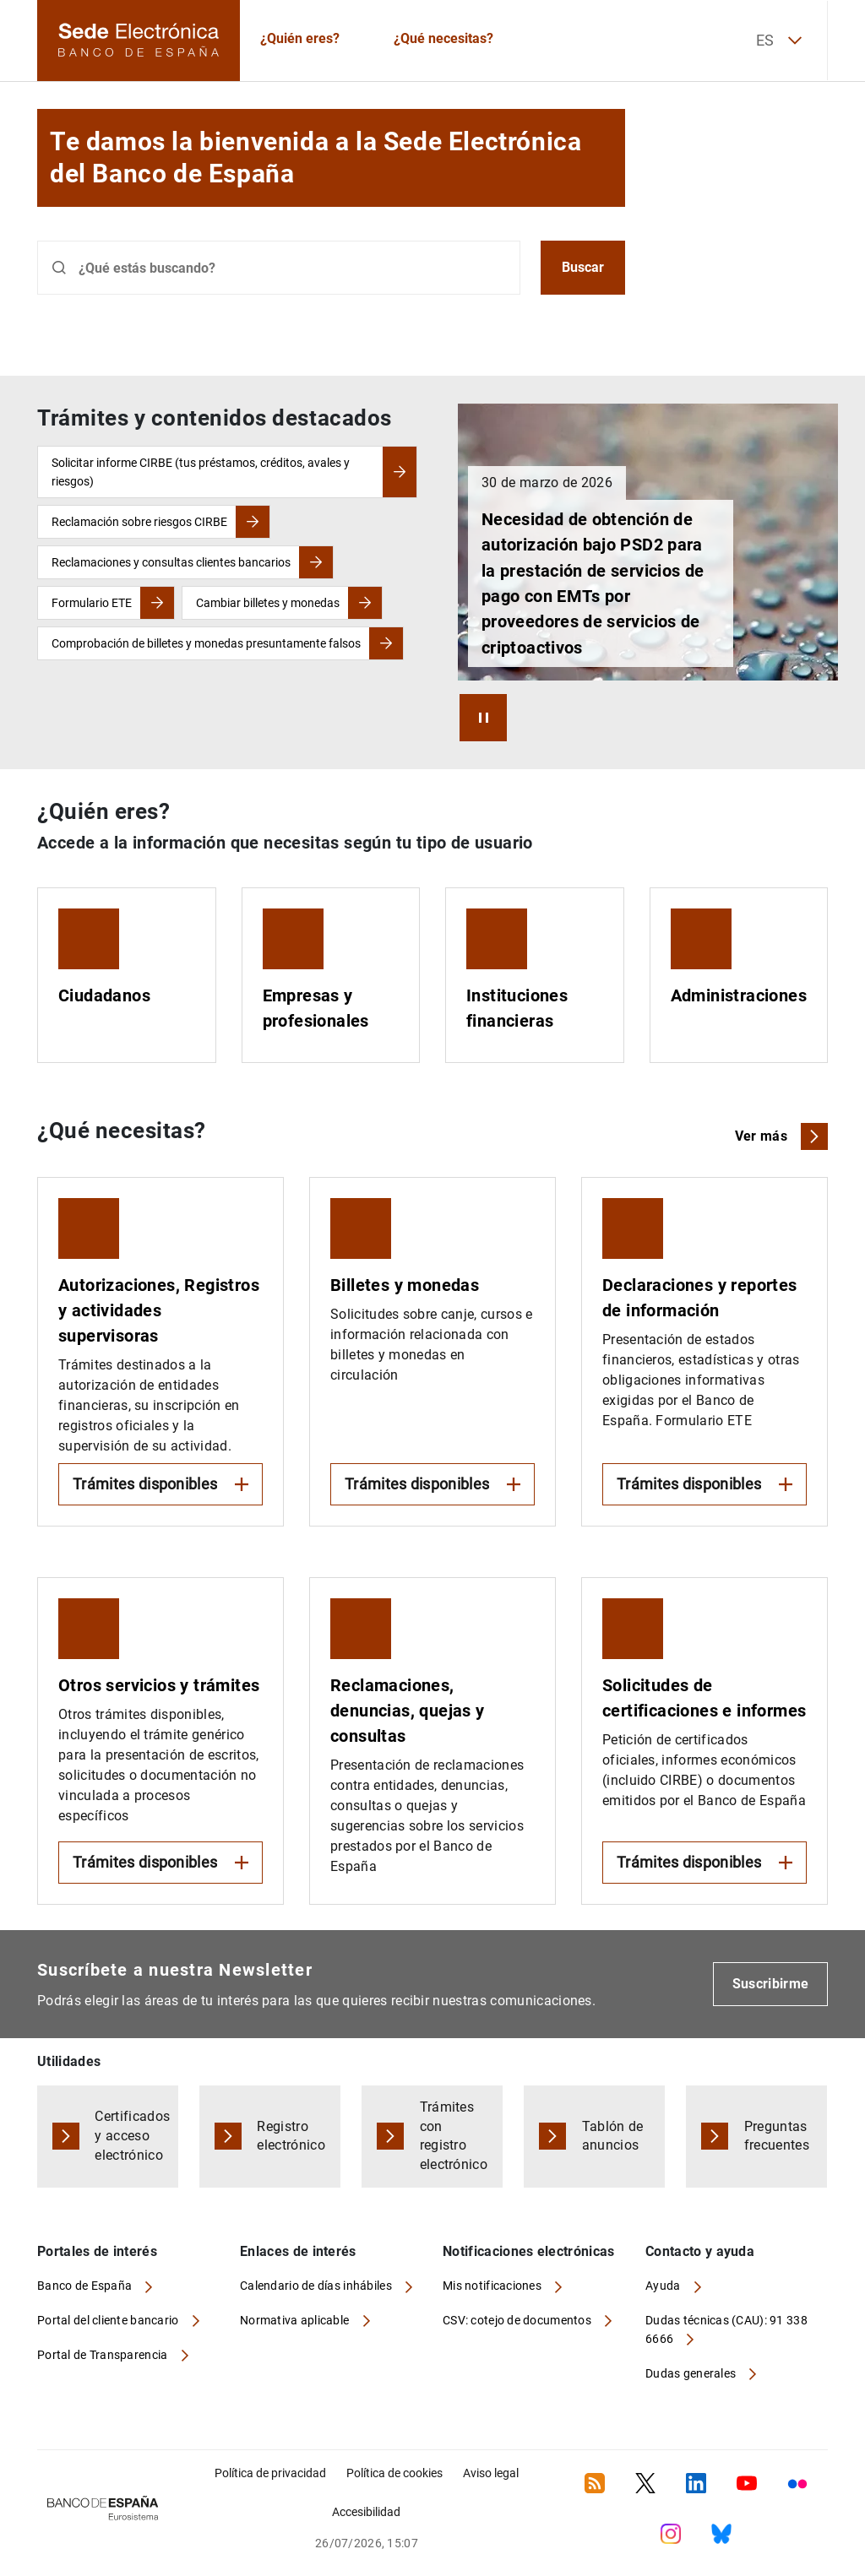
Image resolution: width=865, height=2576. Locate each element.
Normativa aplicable (296, 2320)
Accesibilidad (366, 2512)
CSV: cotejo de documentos (518, 2320)
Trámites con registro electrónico (454, 2136)
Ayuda (664, 2285)
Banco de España (85, 2285)
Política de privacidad (270, 2473)
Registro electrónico (291, 2136)
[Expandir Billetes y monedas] (432, 1352)
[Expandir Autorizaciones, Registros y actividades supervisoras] (160, 1352)
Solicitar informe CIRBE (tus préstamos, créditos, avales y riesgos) (201, 472)
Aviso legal (491, 2473)
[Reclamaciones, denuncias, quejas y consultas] (432, 1741)
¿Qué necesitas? (443, 38)
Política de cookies (394, 2473)
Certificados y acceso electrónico (132, 2135)
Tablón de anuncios (613, 2136)
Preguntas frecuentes (776, 2136)
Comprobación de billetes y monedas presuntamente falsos (206, 643)
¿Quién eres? (300, 38)
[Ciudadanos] (126, 975)
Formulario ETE (92, 603)
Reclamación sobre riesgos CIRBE (139, 522)
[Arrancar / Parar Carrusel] (483, 717)
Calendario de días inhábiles (317, 2285)
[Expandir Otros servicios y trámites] (160, 1741)
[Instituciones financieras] (534, 975)
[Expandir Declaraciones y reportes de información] (704, 1352)
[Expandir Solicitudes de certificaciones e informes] (704, 1741)
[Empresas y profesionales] (331, 975)
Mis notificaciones (493, 2285)
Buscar (583, 267)
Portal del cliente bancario (109, 2320)
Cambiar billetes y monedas (268, 603)
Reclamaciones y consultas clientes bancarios (171, 562)
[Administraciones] (739, 975)
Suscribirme (770, 1984)
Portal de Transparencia (104, 2355)
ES (779, 40)
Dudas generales (691, 2373)
